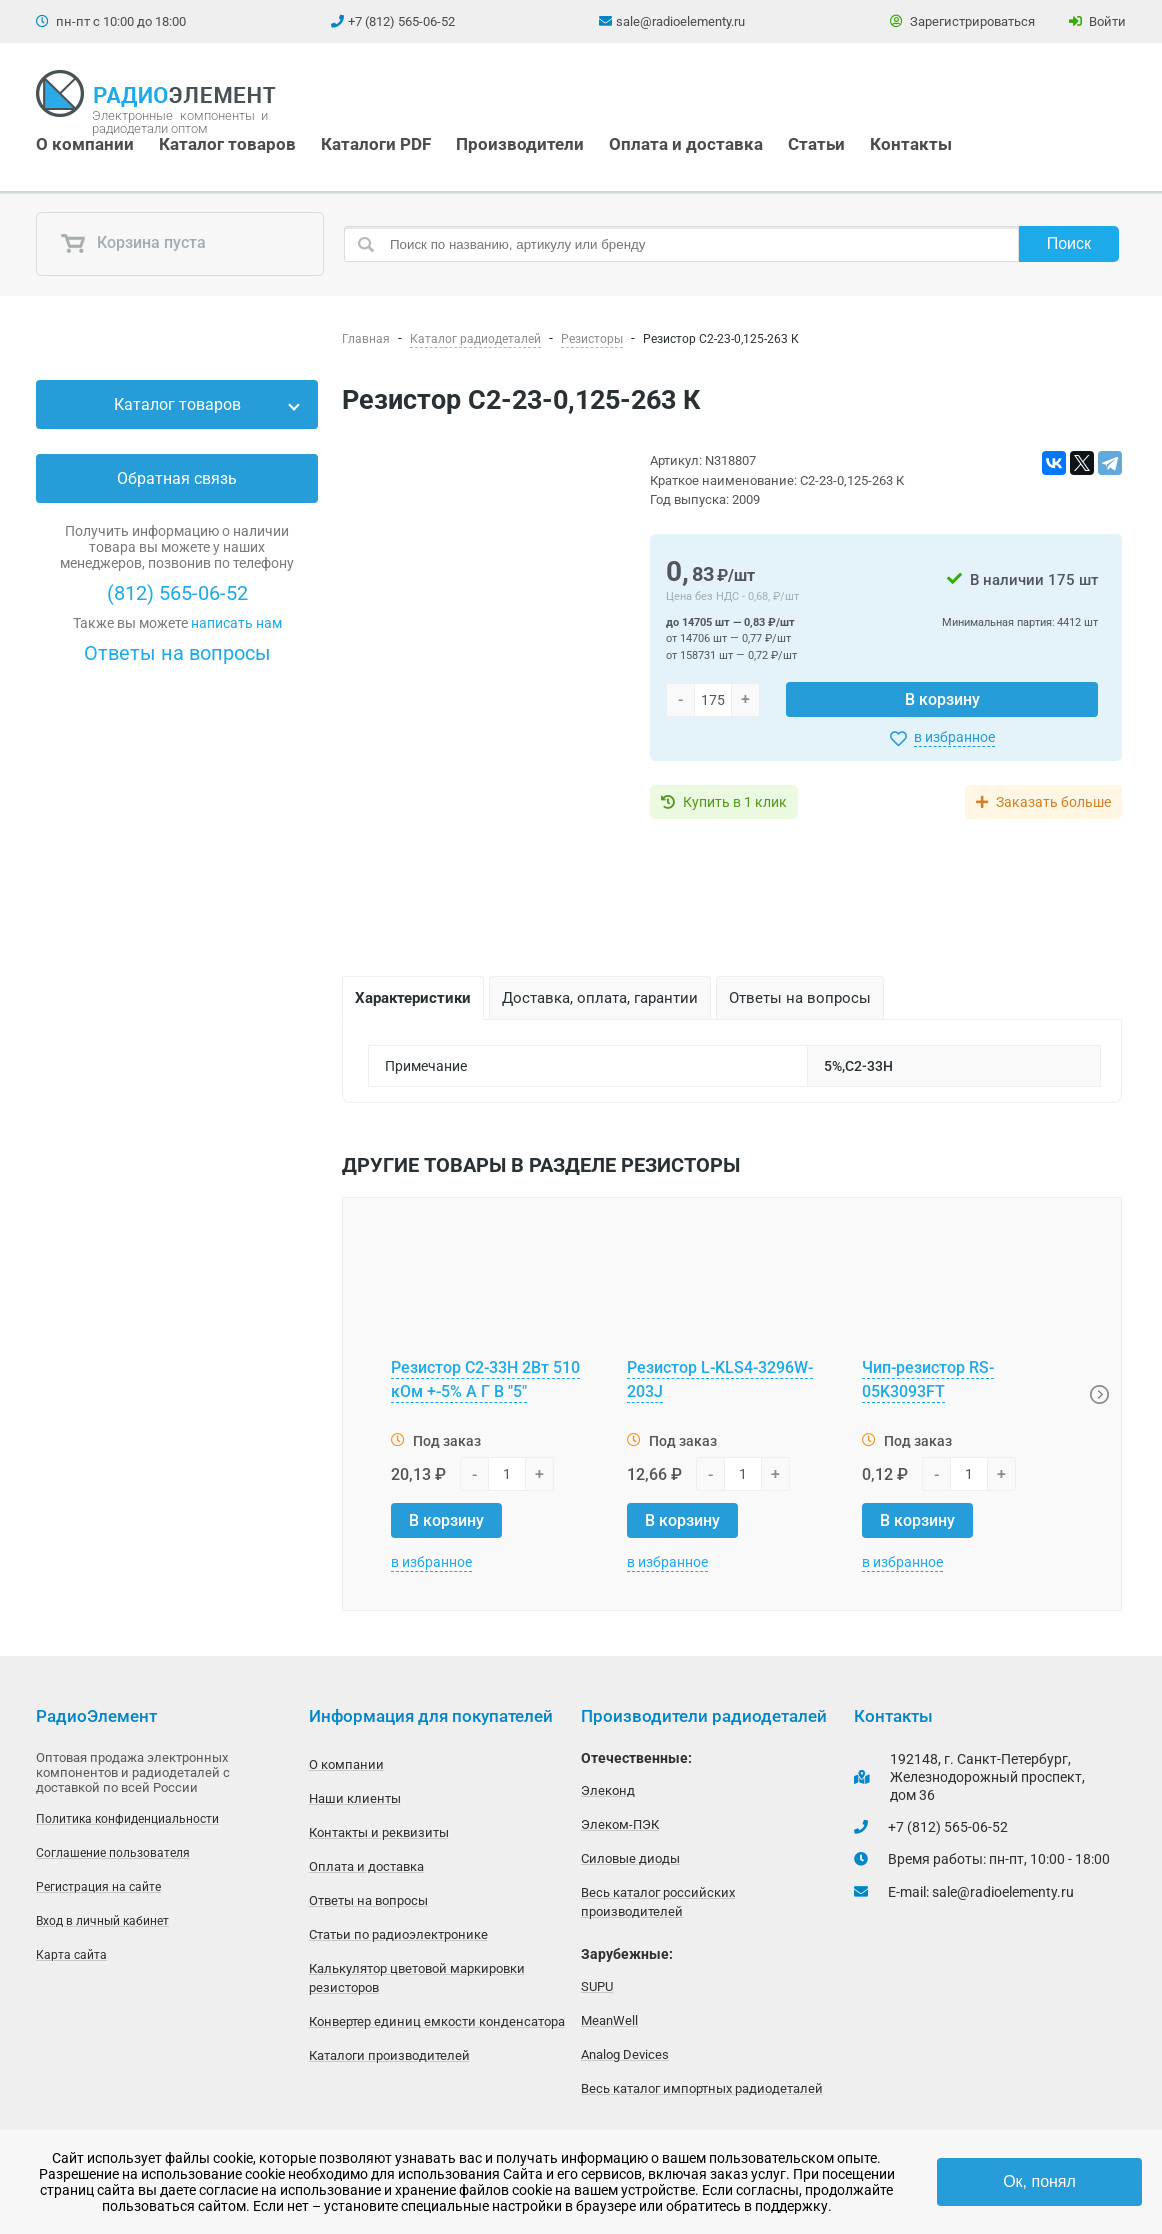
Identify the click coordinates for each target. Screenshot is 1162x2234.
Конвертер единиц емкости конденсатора (437, 2021)
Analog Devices (625, 2054)
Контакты (911, 144)
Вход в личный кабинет (102, 1921)
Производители (520, 144)
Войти (1097, 21)
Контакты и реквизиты (379, 1832)
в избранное (954, 737)
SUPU (597, 1986)
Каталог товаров (227, 144)
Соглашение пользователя (113, 1853)
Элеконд (608, 1790)
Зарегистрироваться (962, 21)
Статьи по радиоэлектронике (398, 1934)
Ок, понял (1039, 2181)
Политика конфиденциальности (127, 1819)
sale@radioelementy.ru (680, 21)
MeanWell (609, 2020)
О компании (85, 144)
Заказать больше (1053, 802)
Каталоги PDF (376, 144)
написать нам (236, 623)
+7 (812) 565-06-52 (401, 21)
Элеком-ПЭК (620, 1824)
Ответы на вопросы (177, 653)
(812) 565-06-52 (177, 593)
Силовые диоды (630, 1858)
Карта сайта (71, 1955)
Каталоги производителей (389, 2055)
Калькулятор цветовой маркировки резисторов (417, 1978)
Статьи (816, 144)
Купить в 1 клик (735, 802)
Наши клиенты (355, 1798)
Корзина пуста (133, 244)
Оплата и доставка (686, 144)
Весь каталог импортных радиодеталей (702, 2088)
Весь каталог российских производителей (658, 1902)
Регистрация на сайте (98, 1887)
